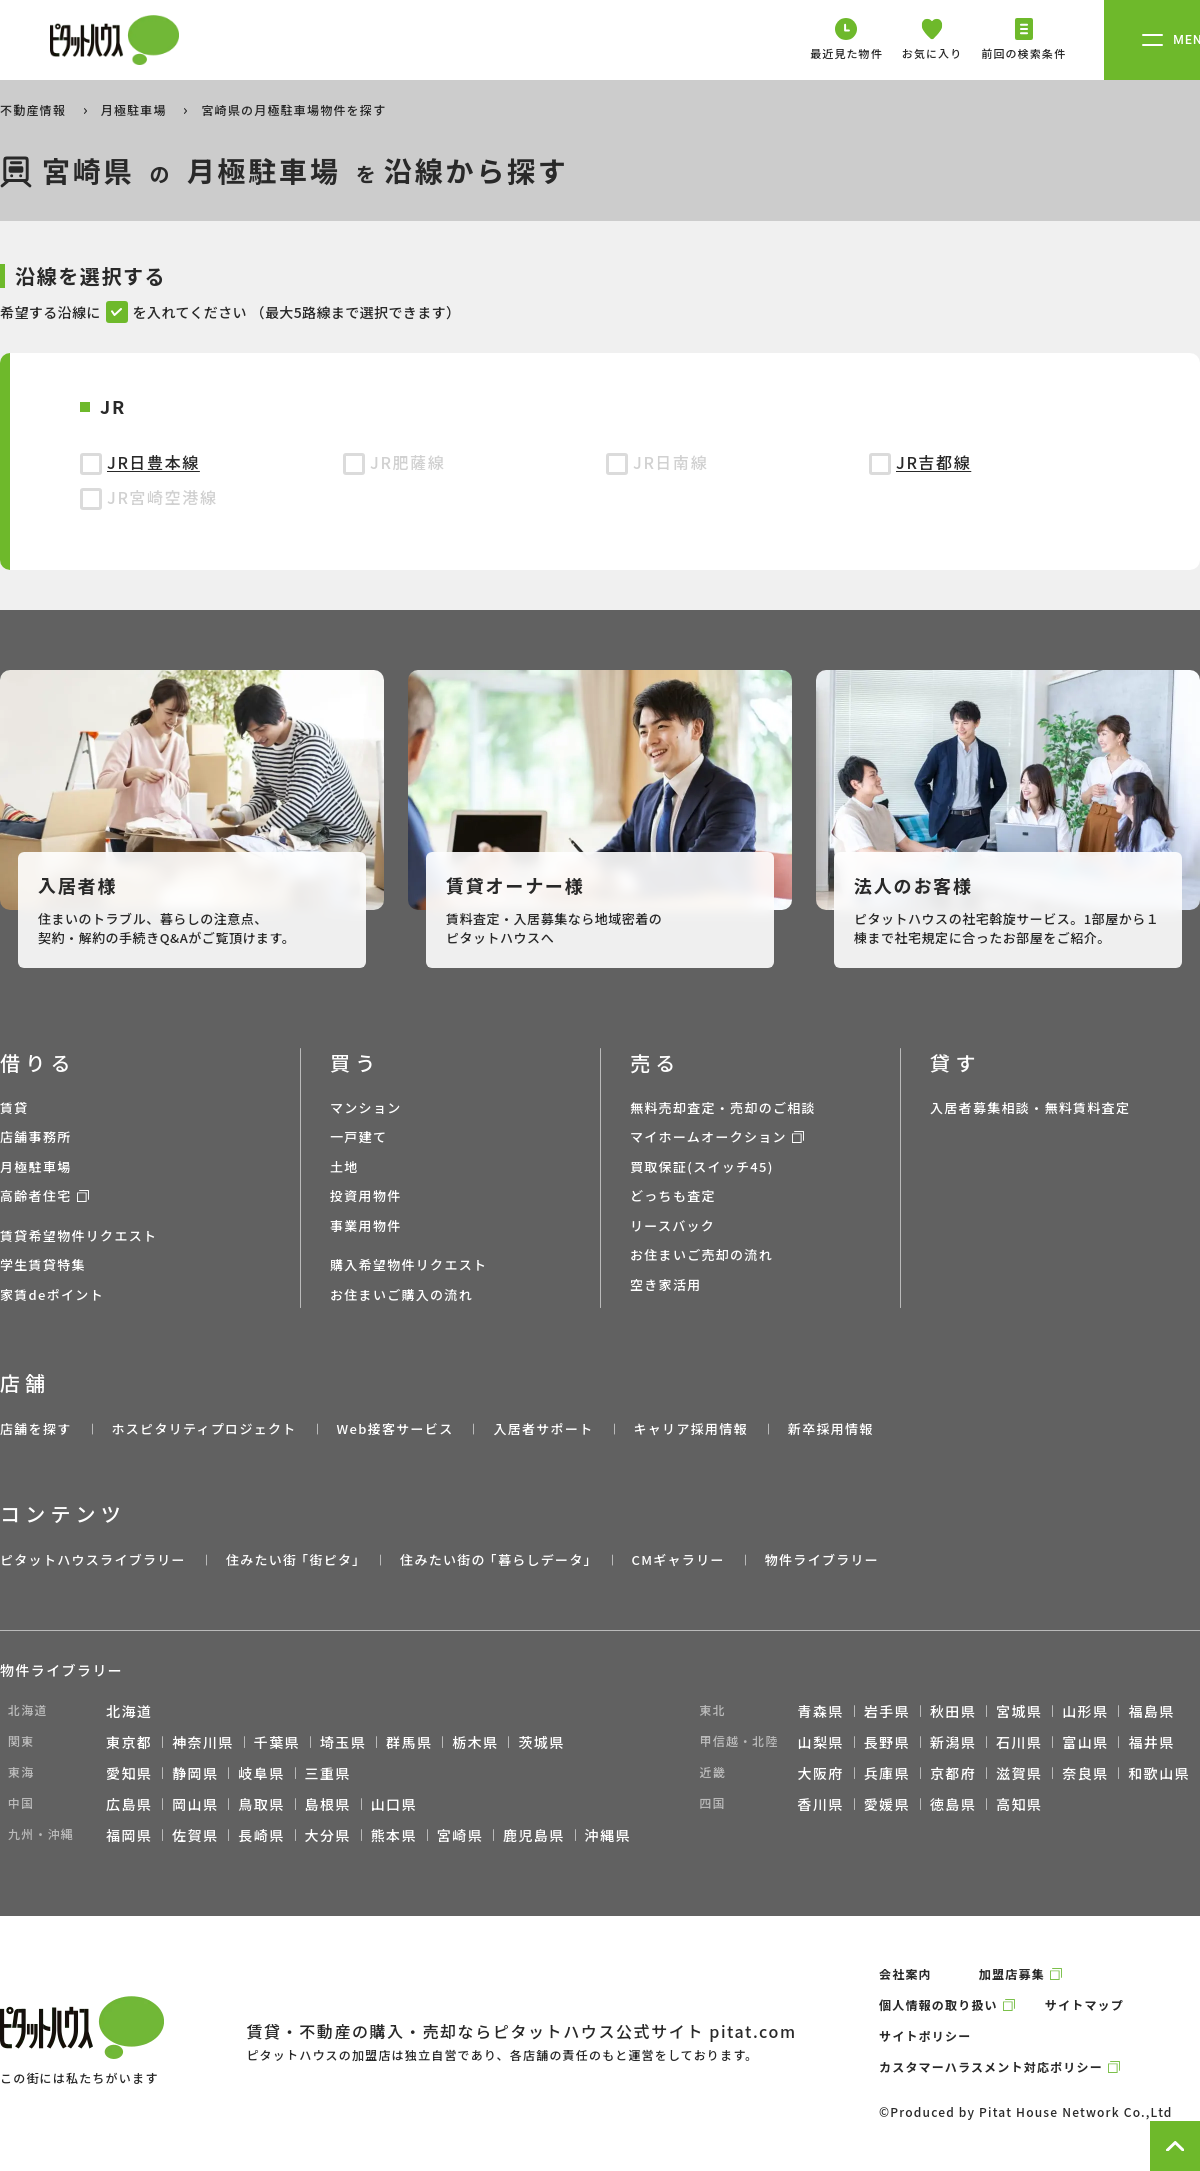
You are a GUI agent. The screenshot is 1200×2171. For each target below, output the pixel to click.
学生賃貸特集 (43, 1264)
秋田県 (953, 1711)
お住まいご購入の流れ (401, 1294)
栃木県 (475, 1742)
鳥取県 (261, 1804)
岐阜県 (261, 1773)
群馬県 (409, 1742)
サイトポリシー (925, 2035)
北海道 (129, 1711)
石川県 (1019, 1742)
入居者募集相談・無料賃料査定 (1030, 1107)
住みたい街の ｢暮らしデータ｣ (495, 1559)
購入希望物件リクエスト (408, 1264)
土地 (344, 1166)
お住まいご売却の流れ (701, 1254)
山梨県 (821, 1742)
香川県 (821, 1804)
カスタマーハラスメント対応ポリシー (991, 2066)
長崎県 (261, 1835)
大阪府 (821, 1773)
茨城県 (541, 1742)
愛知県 (129, 1773)
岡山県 (195, 1804)
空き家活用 (666, 1284)
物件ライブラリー (822, 1559)
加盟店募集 (1012, 1973)
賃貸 (14, 1107)
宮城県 (1019, 1711)
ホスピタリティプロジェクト (203, 1428)
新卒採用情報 (831, 1428)
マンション (366, 1107)
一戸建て (358, 1136)
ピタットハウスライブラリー (93, 1559)
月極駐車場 (136, 109)
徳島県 (953, 1804)
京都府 (953, 1773)
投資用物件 (366, 1195)
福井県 (1151, 1742)
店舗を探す (36, 1428)
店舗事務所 (36, 1136)
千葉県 (277, 1742)
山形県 (1085, 1711)
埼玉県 (343, 1742)
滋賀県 (1019, 1773)
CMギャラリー (677, 1559)
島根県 (328, 1804)
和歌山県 (1159, 1773)
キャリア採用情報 (690, 1428)
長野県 (887, 1742)
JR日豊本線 (153, 462)
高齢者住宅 (36, 1195)
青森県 (821, 1711)
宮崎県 (460, 1835)
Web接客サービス (395, 1428)
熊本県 (394, 1835)
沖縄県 (608, 1835)
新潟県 (953, 1742)
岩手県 (887, 1711)
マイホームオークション (708, 1136)
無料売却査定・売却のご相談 (723, 1107)
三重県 (328, 1773)
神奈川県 (203, 1742)
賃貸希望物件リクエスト (78, 1235)
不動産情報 (35, 109)
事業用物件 (366, 1225)
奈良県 (1085, 1773)
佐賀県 (195, 1835)
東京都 (129, 1742)
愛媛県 (887, 1804)
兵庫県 (887, 1773)
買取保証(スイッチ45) (702, 1166)
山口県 (394, 1804)
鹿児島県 (534, 1835)
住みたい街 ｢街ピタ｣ (293, 1559)
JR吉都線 (933, 462)
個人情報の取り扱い (938, 2004)
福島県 (1151, 1711)
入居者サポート (543, 1428)
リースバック (672, 1225)
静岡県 (195, 1773)
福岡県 (129, 1835)
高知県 (1019, 1804)
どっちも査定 (673, 1195)
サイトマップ (1084, 2004)
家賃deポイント (52, 1294)
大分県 (328, 1835)
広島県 (129, 1804)
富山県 (1085, 1742)
